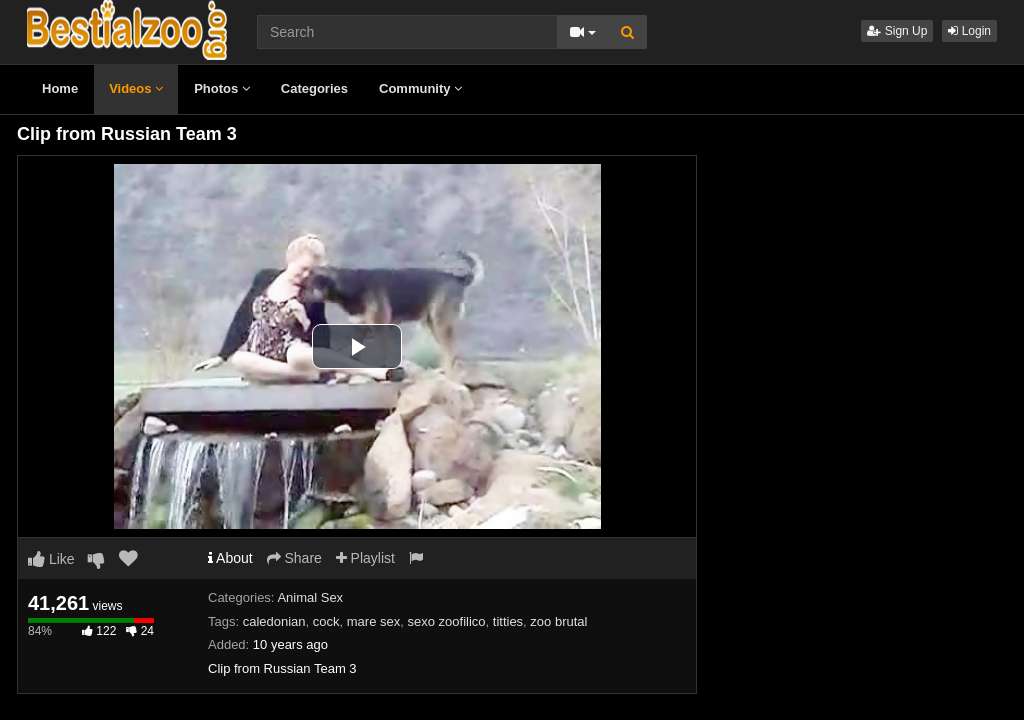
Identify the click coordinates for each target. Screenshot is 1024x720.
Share (294, 558)
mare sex (373, 621)
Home (60, 88)
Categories (314, 88)
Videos (136, 88)
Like (51, 559)
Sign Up (897, 31)
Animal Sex (310, 597)
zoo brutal (558, 621)
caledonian (274, 621)
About (230, 558)
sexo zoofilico (446, 621)
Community (420, 88)
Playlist (365, 558)
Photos (222, 88)
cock (326, 621)
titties (508, 621)
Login (969, 31)
